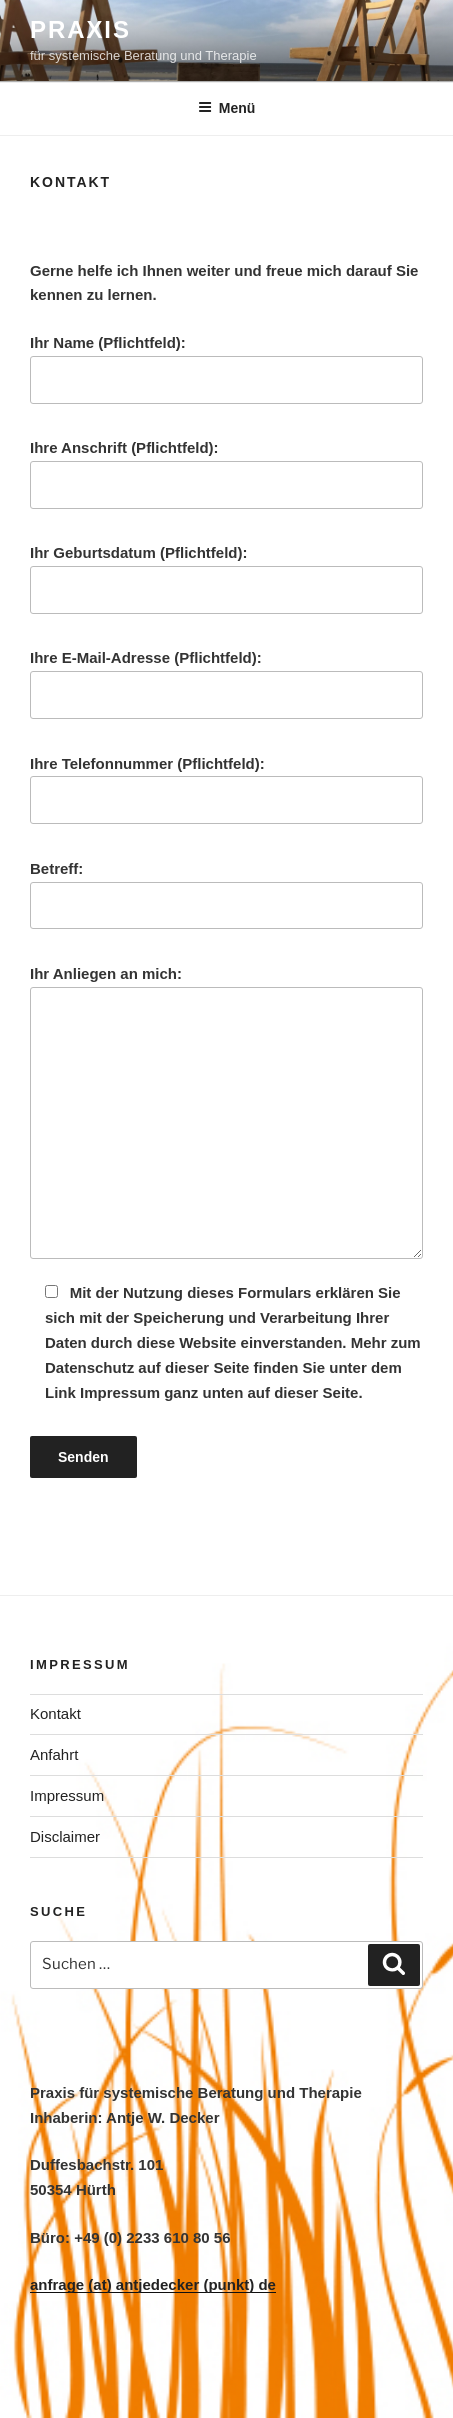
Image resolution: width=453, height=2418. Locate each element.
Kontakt (55, 1713)
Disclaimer (65, 1836)
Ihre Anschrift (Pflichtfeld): (226, 474)
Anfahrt (54, 1754)
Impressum (67, 1795)
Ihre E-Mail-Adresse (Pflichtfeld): (226, 684)
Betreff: (226, 895)
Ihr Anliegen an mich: (226, 1112)
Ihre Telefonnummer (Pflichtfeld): (226, 790)
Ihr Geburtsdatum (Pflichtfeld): (226, 579)
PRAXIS (80, 29)
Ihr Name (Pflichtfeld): (226, 369)
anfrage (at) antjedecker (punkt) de (153, 2284)
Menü (227, 108)
